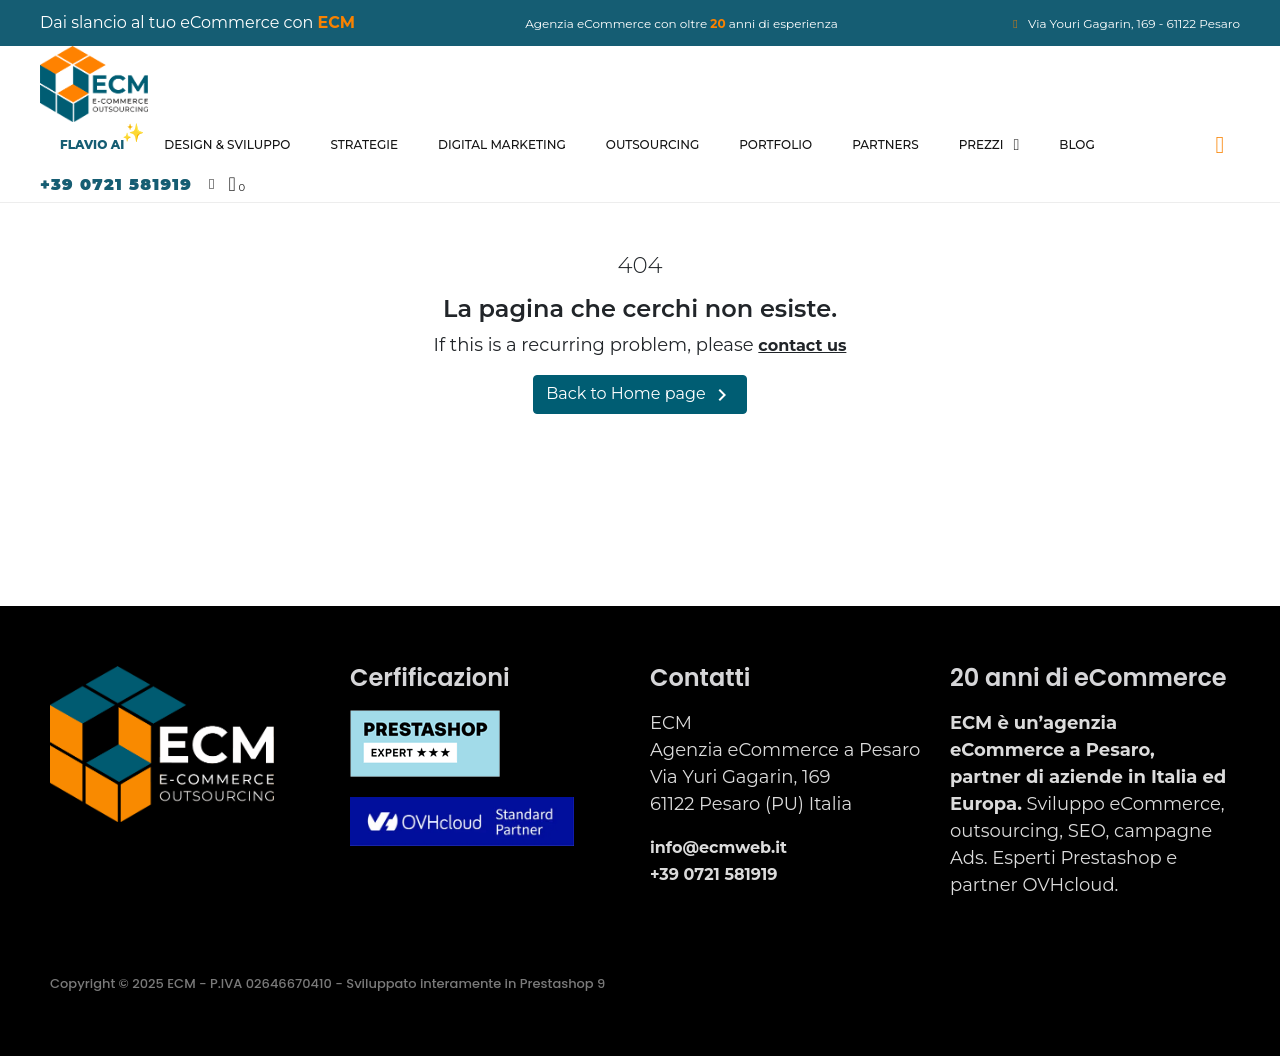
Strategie (364, 144)
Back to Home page (640, 395)
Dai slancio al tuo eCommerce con (197, 22)
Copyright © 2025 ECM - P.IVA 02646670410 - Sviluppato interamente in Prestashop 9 (327, 983)
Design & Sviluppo (227, 144)
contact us (802, 345)
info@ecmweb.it (718, 847)
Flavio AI (92, 144)
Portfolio (775, 144)
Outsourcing (652, 144)
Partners (885, 144)
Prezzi (989, 145)
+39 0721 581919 (116, 184)
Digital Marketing (502, 144)
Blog (1076, 144)
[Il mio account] (211, 184)
